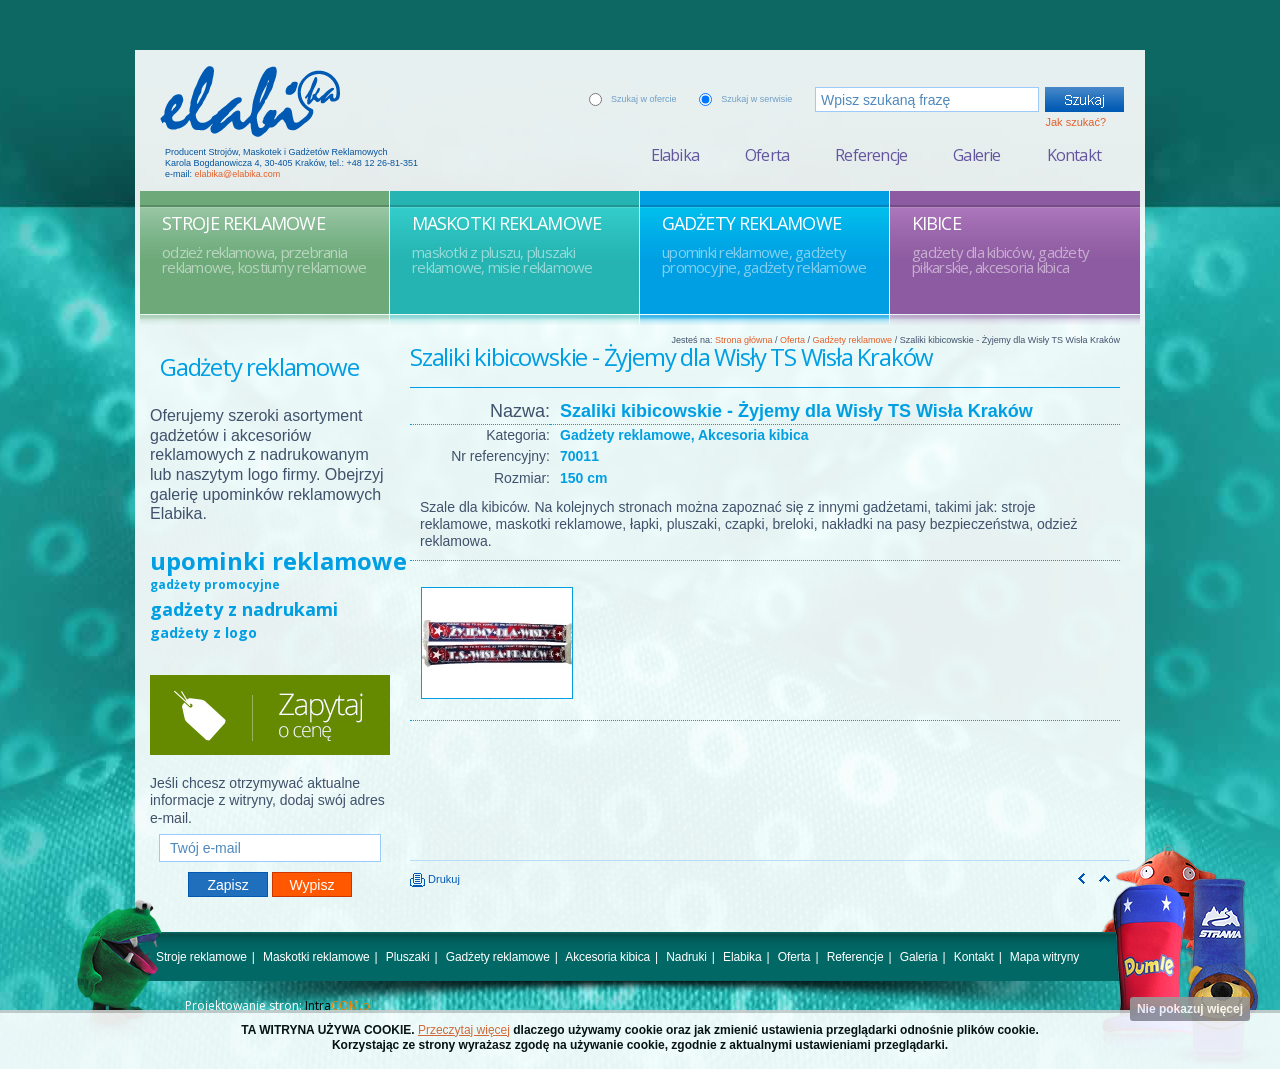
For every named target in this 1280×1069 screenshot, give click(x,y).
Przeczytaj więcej (464, 1030)
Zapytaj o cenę (270, 715)
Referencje (871, 155)
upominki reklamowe (278, 560)
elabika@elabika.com (238, 174)
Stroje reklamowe (201, 957)
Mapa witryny (1044, 957)
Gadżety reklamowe (853, 340)
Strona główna (744, 340)
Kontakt (1074, 155)
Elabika (675, 155)
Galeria (919, 957)
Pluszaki (408, 957)
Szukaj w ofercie (644, 99)
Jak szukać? (1075, 122)
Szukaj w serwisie (756, 99)
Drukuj (435, 879)
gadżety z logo (203, 632)
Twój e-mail (270, 825)
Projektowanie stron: (279, 1005)
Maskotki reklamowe (316, 957)
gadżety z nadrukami (244, 609)
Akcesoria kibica (607, 957)
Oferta (767, 155)
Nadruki (686, 957)
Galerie (976, 155)
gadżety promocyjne (215, 584)
